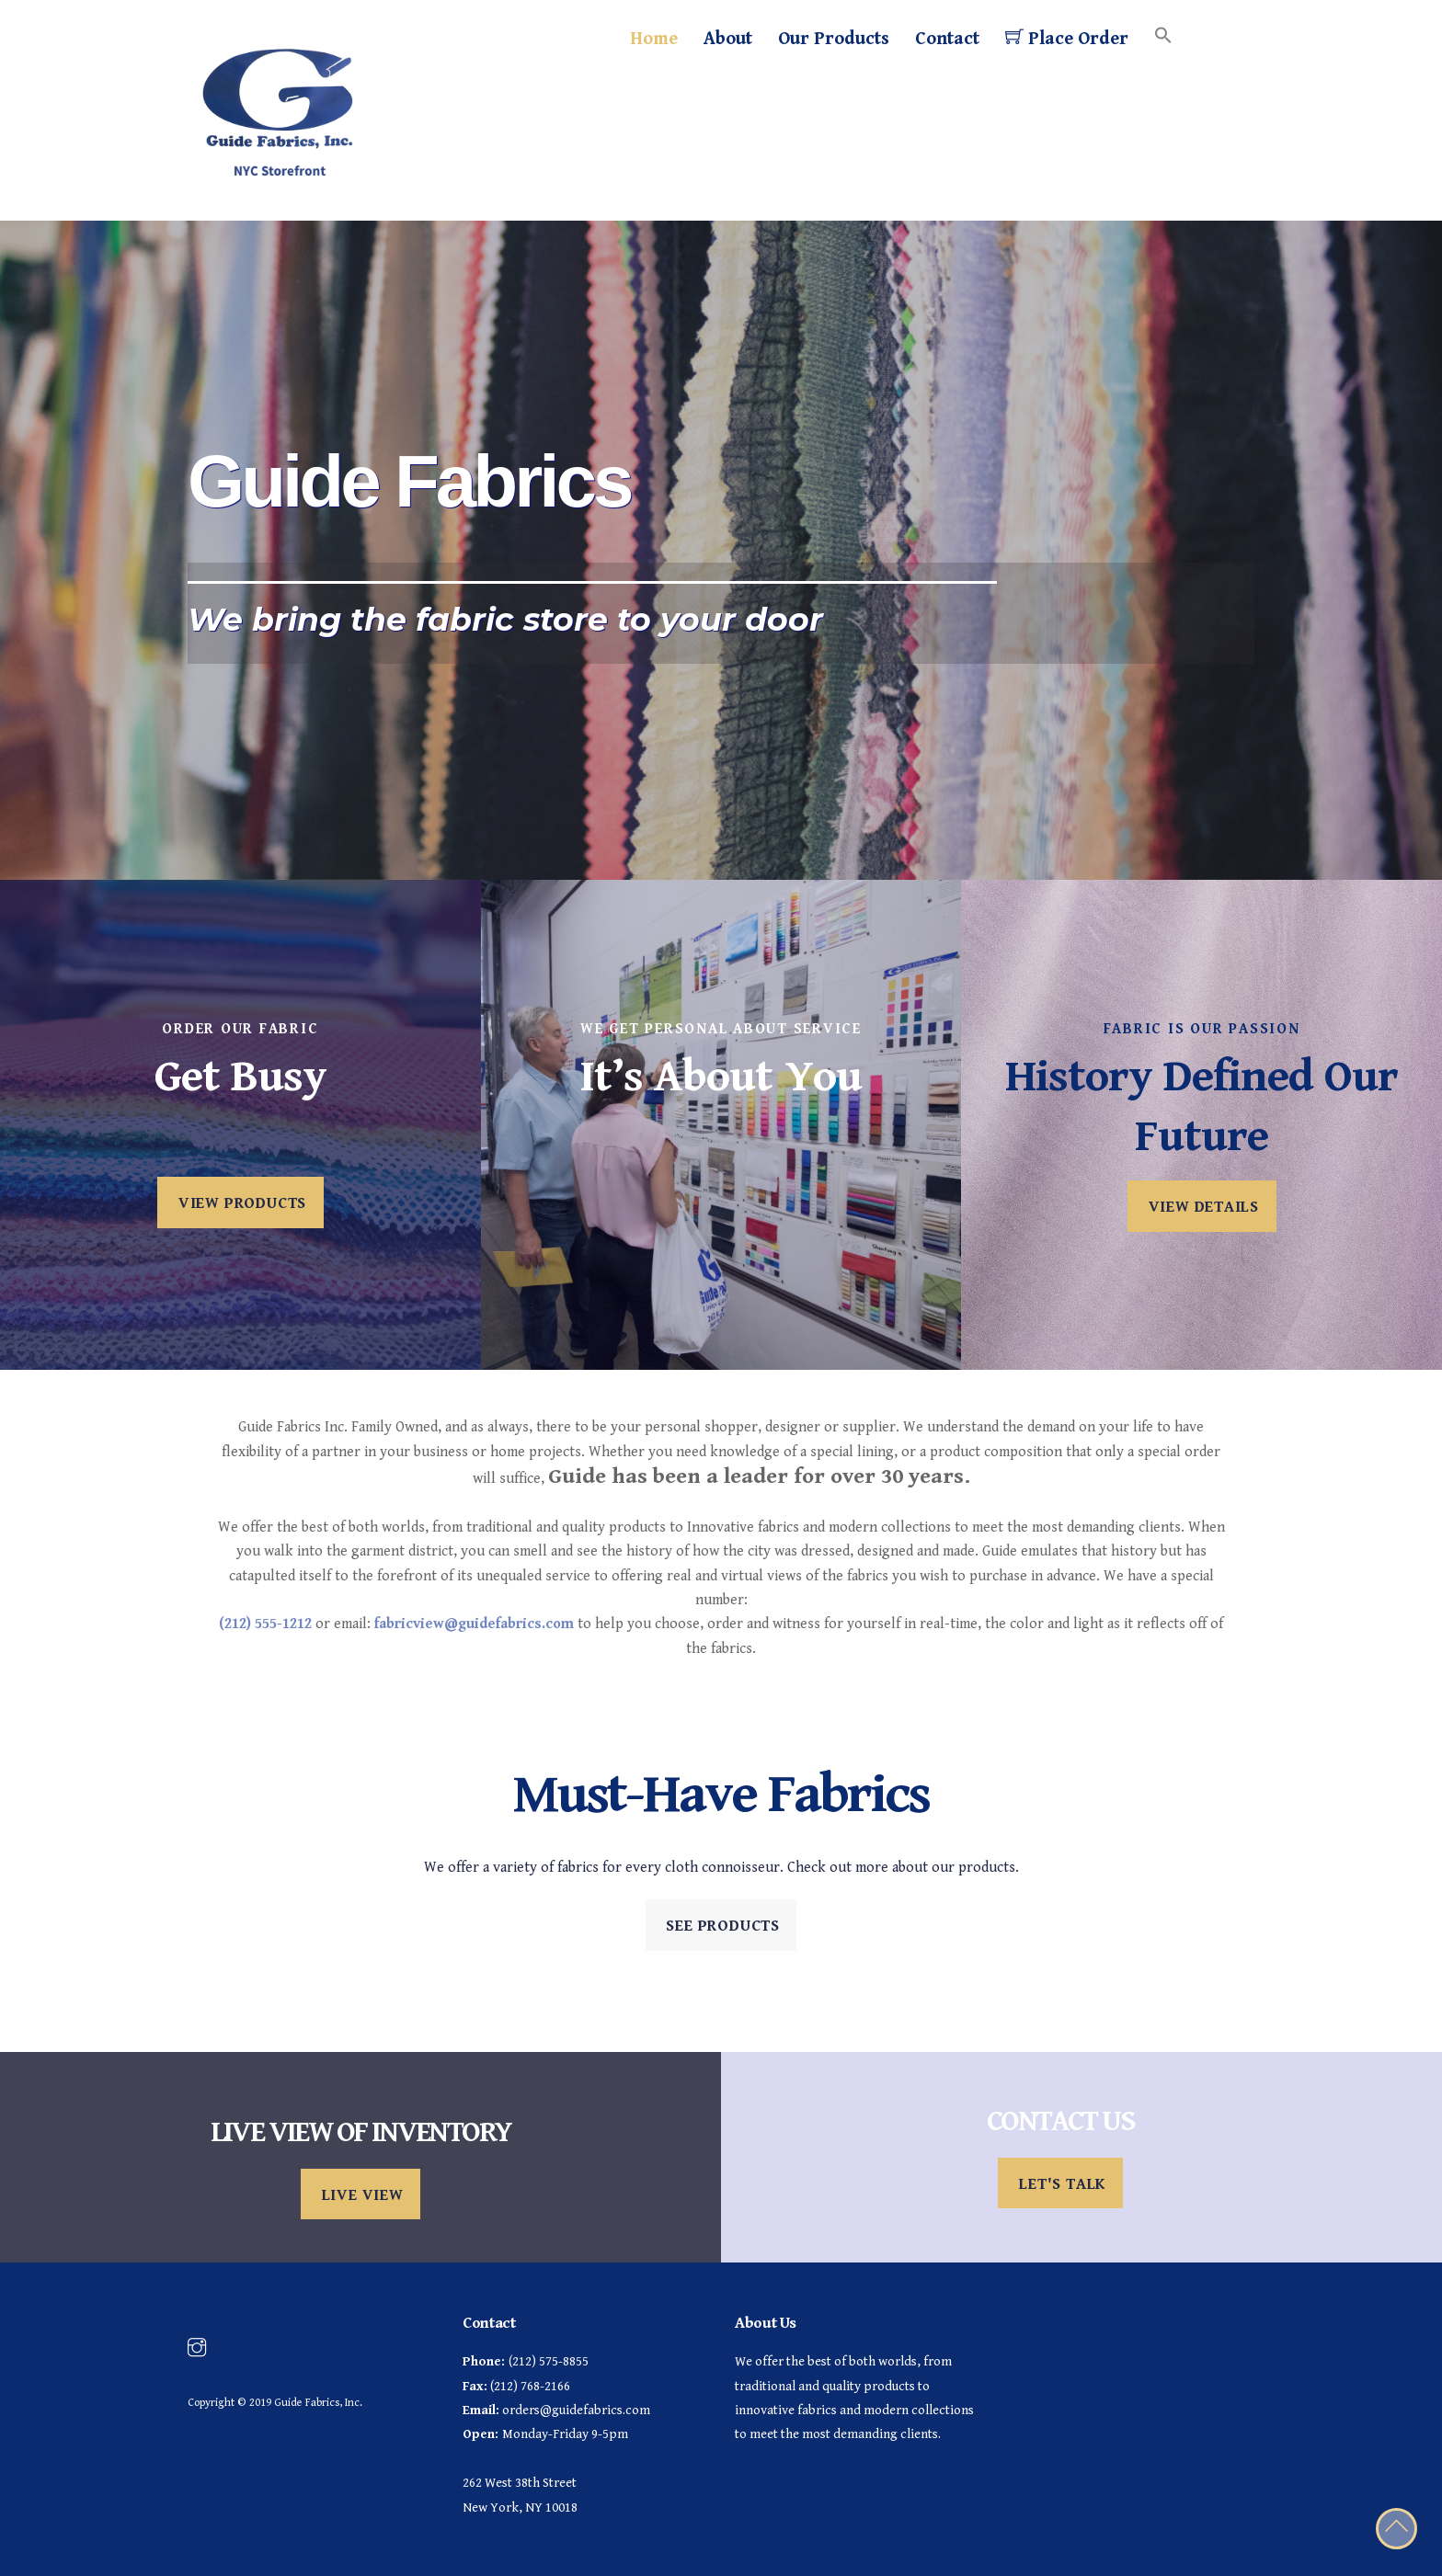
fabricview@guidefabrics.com (474, 1624)
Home (654, 39)
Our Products (833, 39)
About (728, 39)
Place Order (1066, 38)
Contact (947, 39)
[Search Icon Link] (1163, 37)
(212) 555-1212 (265, 1624)
